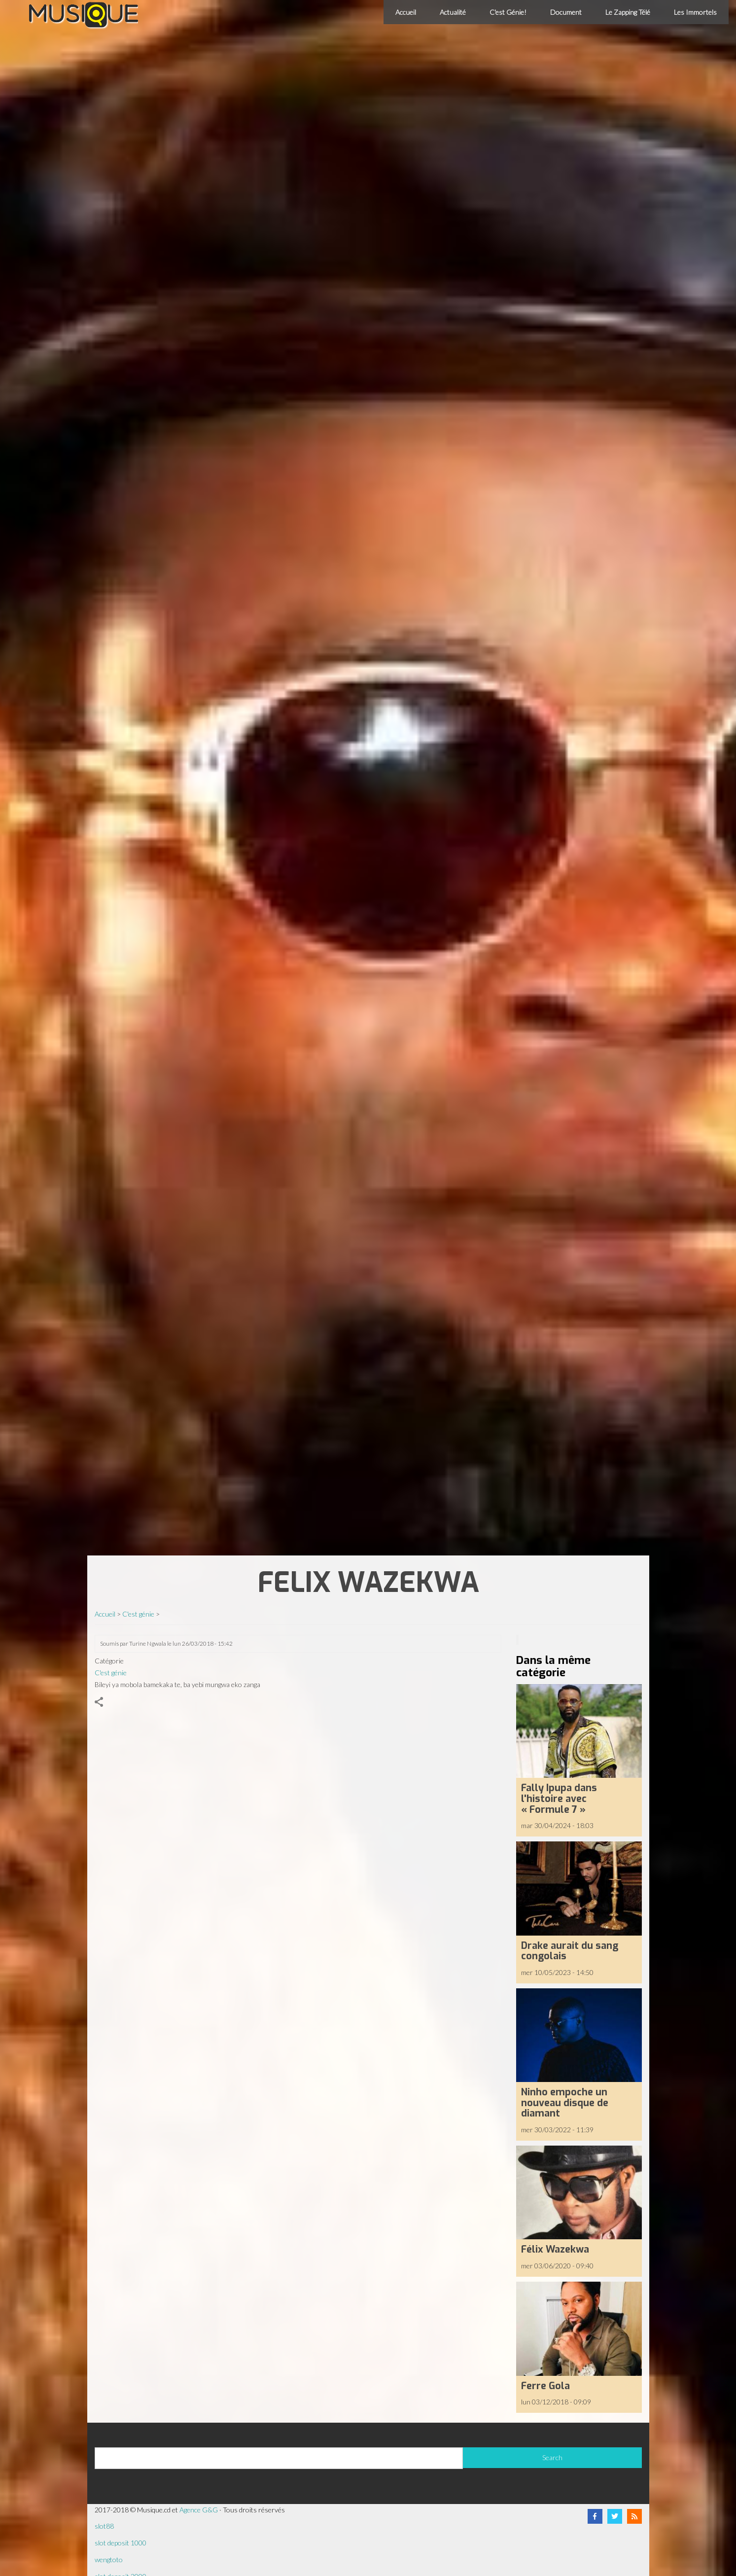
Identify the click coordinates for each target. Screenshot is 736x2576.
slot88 (104, 2526)
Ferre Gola (545, 2385)
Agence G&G (198, 2509)
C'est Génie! (508, 12)
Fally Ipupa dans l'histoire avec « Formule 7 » (559, 1798)
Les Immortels (695, 12)
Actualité (453, 12)
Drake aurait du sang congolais (569, 1951)
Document (566, 12)
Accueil (405, 12)
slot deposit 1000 (120, 2543)
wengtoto (109, 2559)
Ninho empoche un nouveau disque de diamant (564, 2102)
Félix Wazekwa (555, 2249)
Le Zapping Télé (627, 12)
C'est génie (138, 1614)
